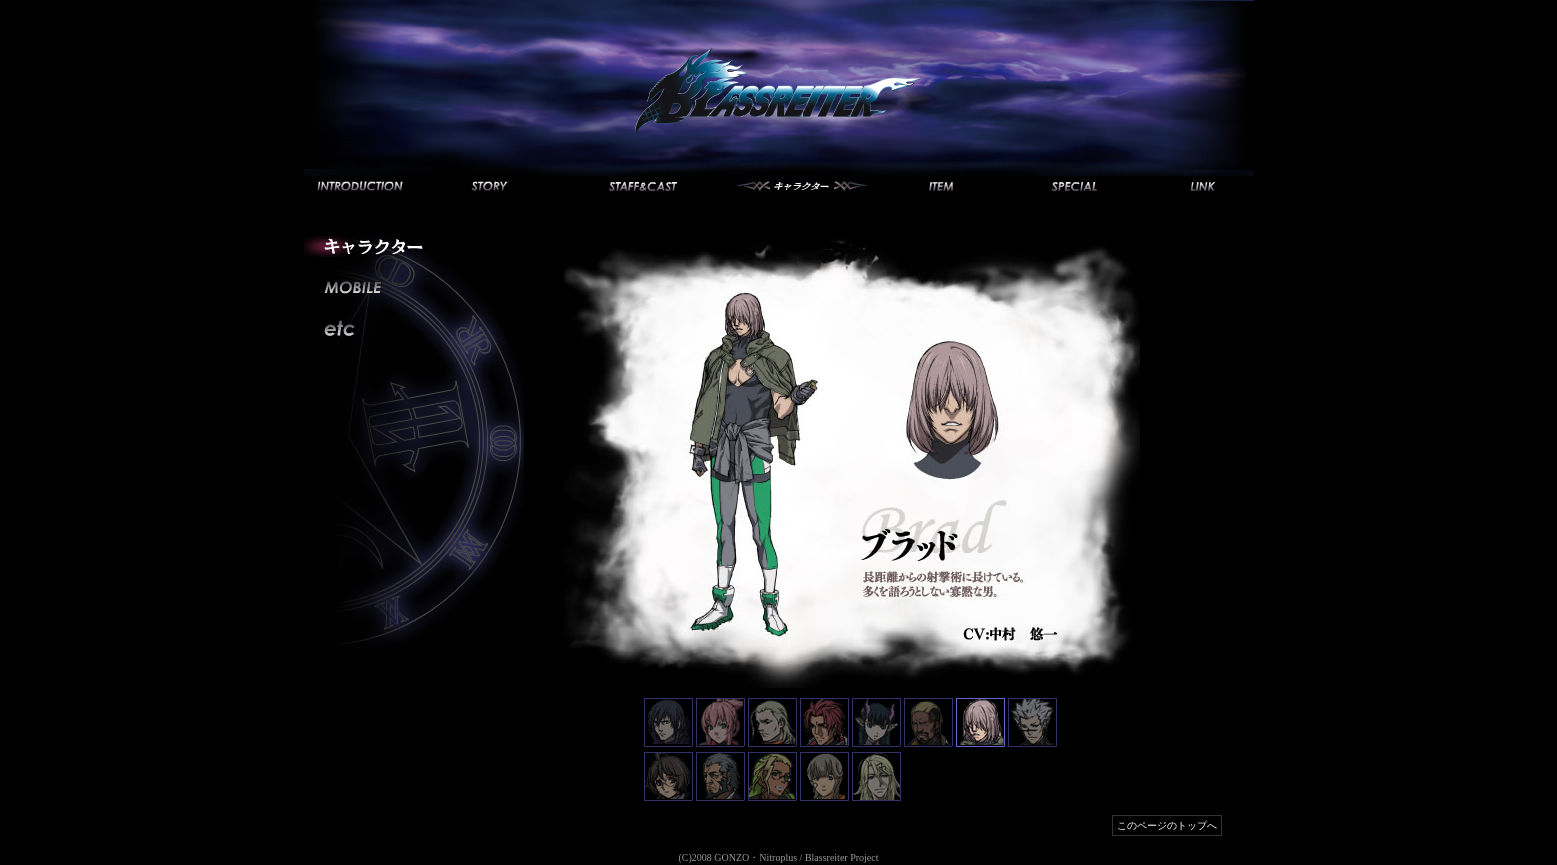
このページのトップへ (1167, 825)
